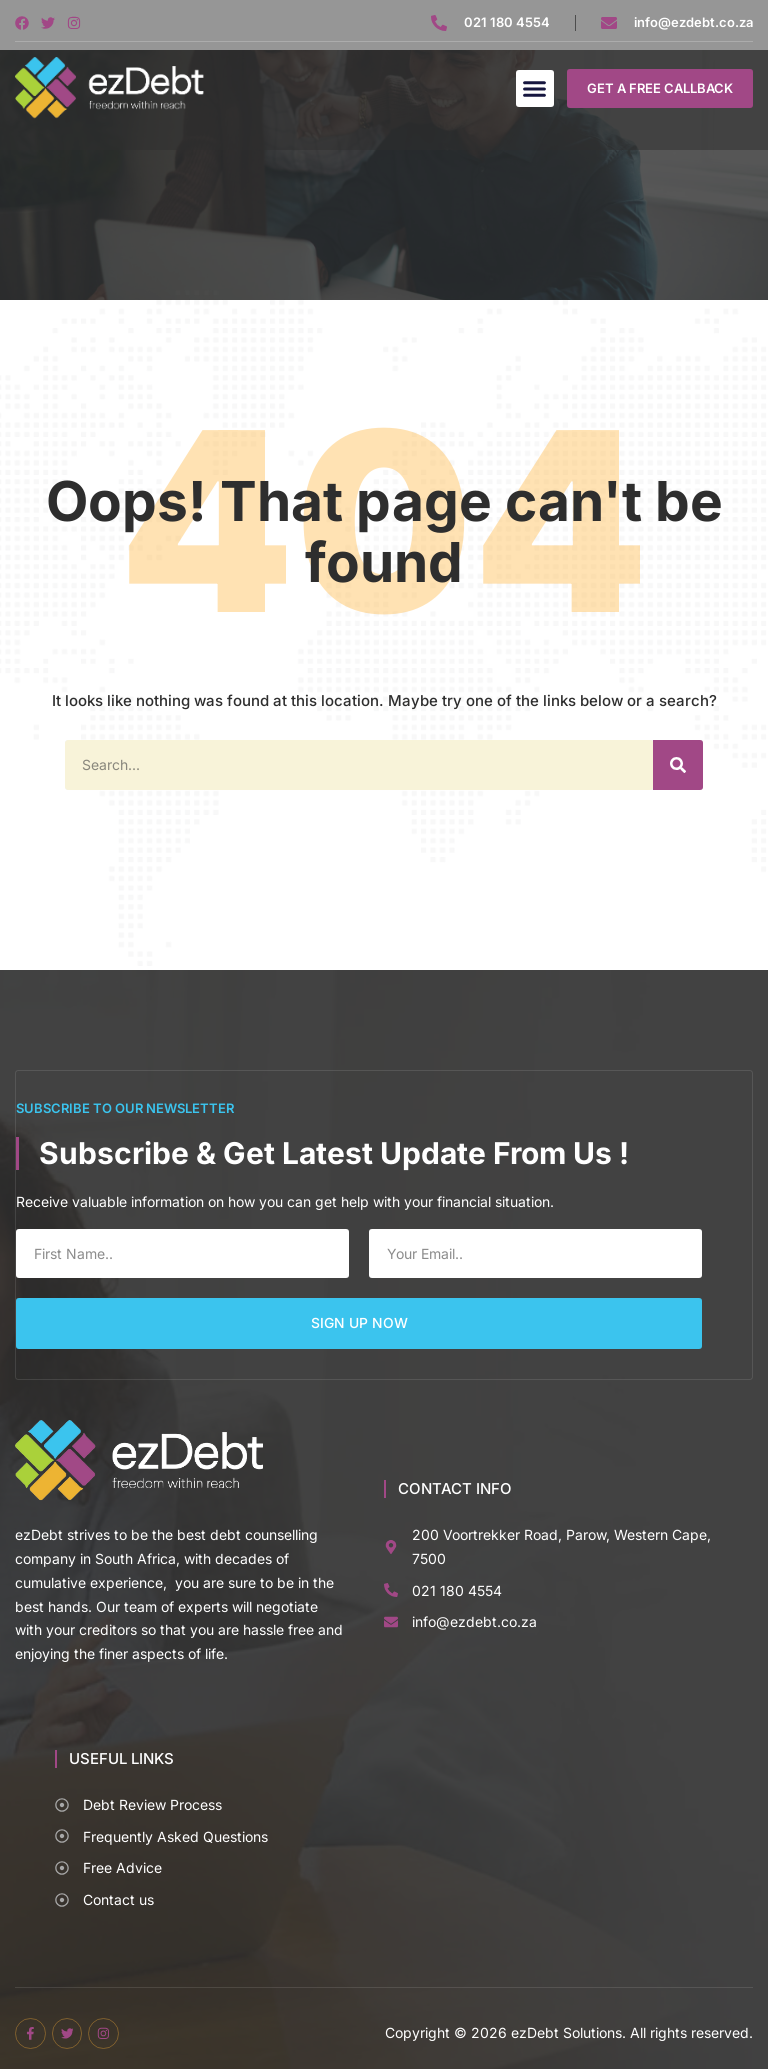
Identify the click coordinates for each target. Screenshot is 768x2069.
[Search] (678, 765)
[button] (535, 89)
